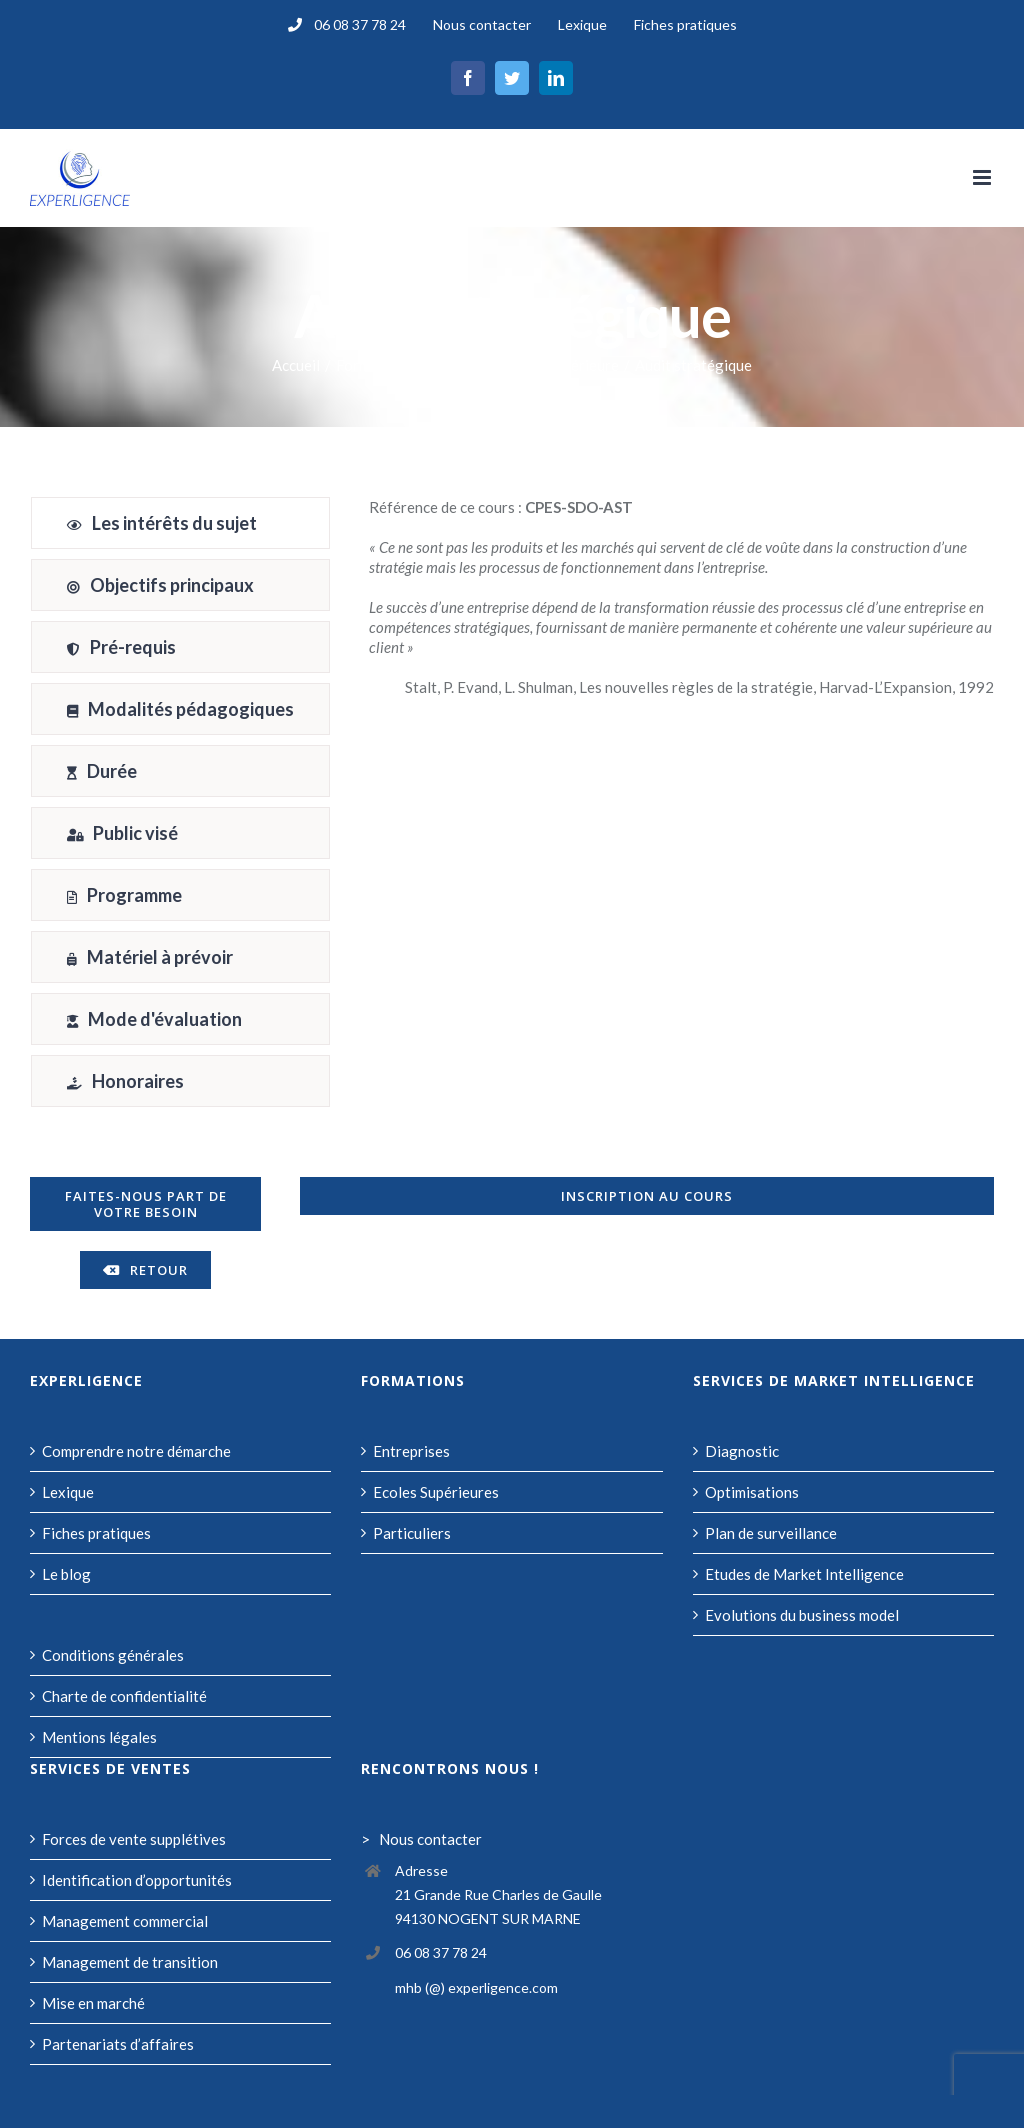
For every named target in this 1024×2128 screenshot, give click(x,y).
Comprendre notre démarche (136, 1451)
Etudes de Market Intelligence (804, 1574)
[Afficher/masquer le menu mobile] (983, 177)
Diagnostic (742, 1451)
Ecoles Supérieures (436, 1492)
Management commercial (125, 1921)
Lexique (68, 1492)
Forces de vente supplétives (134, 1839)
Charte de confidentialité (124, 1696)
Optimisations (752, 1492)
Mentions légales (99, 1737)
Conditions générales (113, 1655)
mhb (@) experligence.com (476, 1987)
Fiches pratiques (96, 1533)
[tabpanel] (681, 807)
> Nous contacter (421, 1839)
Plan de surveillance (771, 1533)
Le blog (66, 1574)
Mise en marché (93, 2003)
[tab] (180, 523)
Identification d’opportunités (137, 1880)
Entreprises (411, 1451)
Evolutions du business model (802, 1615)
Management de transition (130, 1962)
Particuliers (412, 1533)
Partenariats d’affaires (118, 2044)
